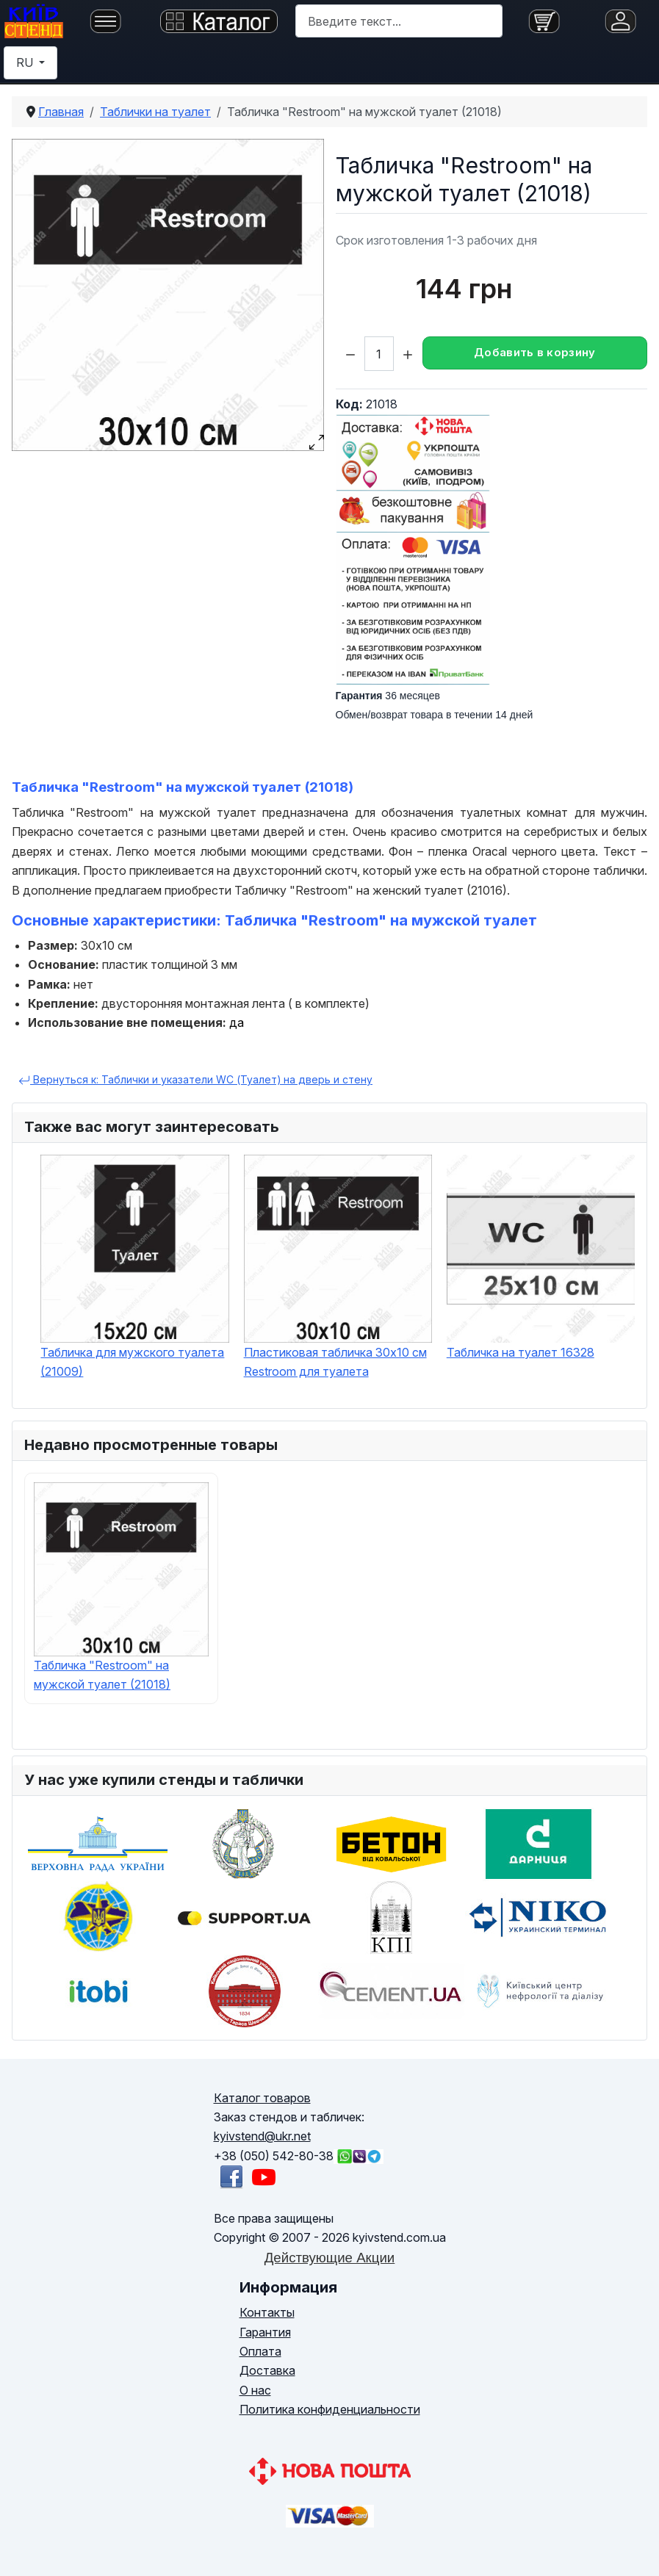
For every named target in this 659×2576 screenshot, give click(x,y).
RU (26, 62)
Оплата (260, 2351)
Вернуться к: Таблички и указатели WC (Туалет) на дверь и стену (195, 1079)
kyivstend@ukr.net (262, 2136)
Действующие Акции (329, 2257)
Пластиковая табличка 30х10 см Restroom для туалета (335, 1362)
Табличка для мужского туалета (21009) (132, 1362)
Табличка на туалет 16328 (520, 1352)
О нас (255, 2390)
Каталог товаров (262, 2097)
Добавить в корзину (534, 352)
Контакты (267, 2312)
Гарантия (265, 2332)
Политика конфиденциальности (330, 2409)
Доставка (267, 2370)
